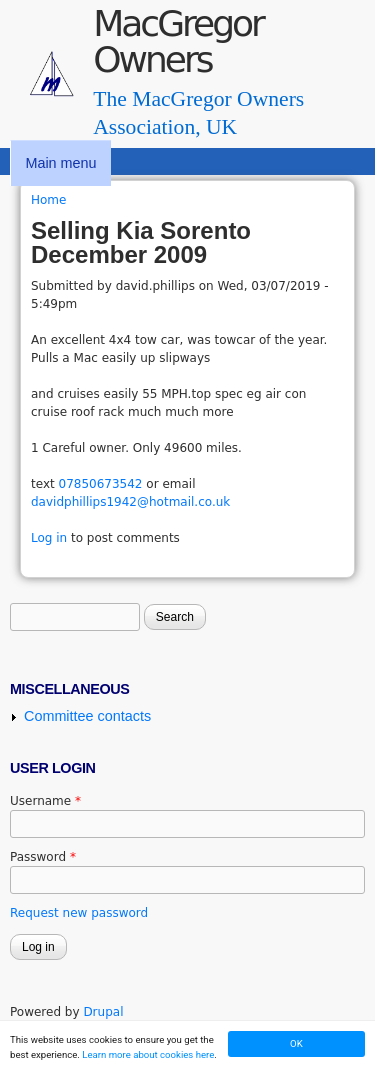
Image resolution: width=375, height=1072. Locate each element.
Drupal (103, 1012)
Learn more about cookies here (148, 1054)
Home (48, 200)
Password (43, 857)
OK (296, 1043)
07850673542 (101, 484)
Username (45, 801)
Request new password (79, 913)
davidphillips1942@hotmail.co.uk (130, 502)
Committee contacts (87, 716)
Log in (49, 538)
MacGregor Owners (178, 41)
